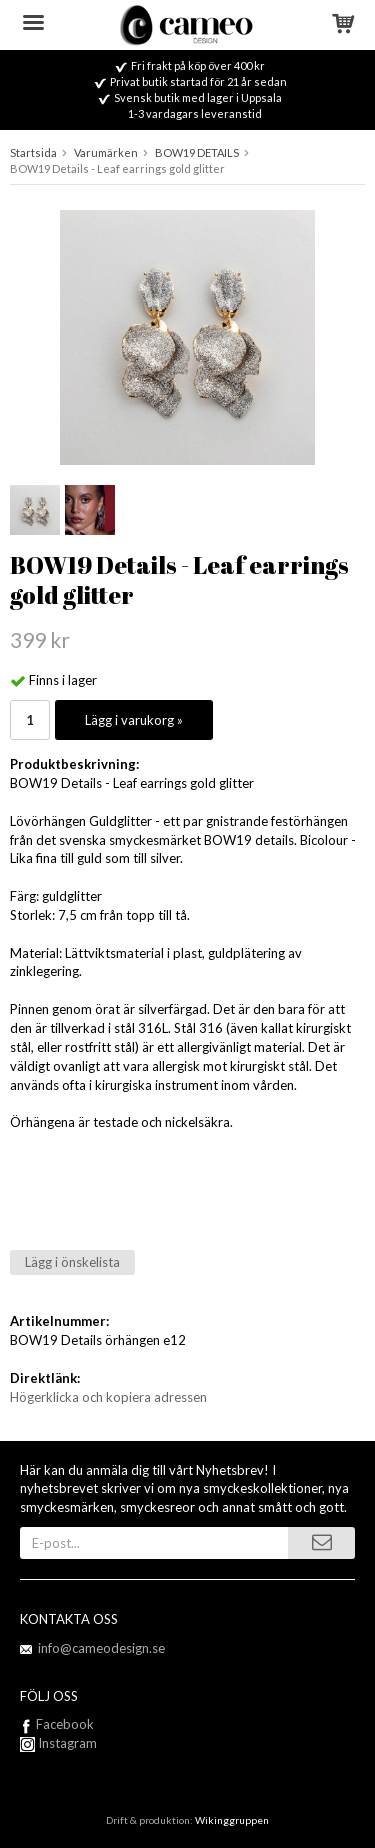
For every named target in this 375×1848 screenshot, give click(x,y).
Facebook (65, 1724)
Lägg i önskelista (72, 1262)
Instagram (58, 1743)
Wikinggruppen (232, 1820)
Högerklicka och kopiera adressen (108, 1397)
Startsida (33, 152)
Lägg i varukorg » (134, 720)
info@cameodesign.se (101, 1648)
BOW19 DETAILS (197, 152)
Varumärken (106, 152)
